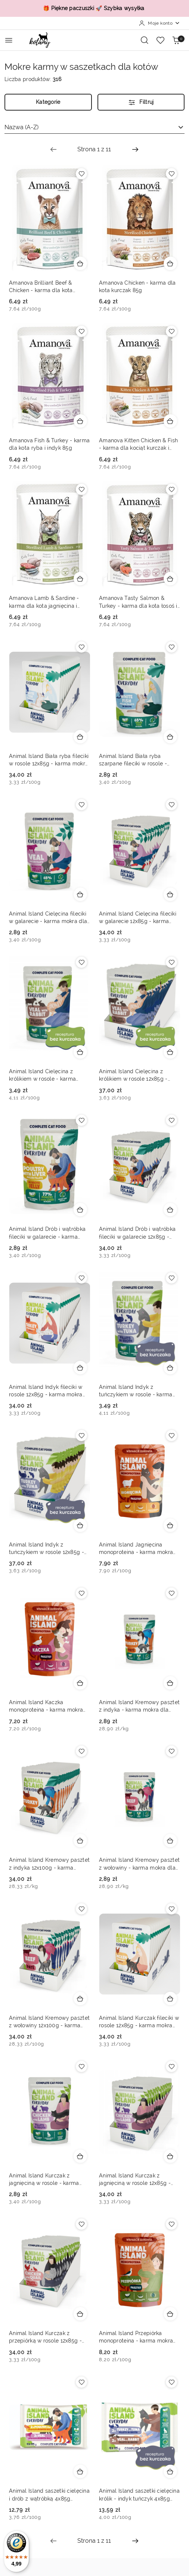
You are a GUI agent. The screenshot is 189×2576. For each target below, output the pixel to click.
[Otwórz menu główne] (8, 40)
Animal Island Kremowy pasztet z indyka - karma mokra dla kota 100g (139, 1706)
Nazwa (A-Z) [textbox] (21, 127)
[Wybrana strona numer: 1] (94, 149)
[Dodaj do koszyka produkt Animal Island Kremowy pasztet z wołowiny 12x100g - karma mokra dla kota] (80, 1998)
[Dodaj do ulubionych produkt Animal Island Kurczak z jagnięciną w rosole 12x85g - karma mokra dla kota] (171, 2066)
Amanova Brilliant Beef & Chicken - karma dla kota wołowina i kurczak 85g (41, 287)
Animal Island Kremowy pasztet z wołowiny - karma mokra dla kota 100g (139, 1864)
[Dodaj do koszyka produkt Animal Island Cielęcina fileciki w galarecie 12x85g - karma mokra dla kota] (170, 894)
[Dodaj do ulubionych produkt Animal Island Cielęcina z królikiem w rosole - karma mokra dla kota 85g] (81, 962)
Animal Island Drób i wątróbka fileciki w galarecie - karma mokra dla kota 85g (47, 1233)
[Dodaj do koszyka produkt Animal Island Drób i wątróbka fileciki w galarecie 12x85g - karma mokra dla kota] (170, 1209)
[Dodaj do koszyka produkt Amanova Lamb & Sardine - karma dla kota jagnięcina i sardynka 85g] (80, 578)
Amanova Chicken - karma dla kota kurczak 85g (137, 286)
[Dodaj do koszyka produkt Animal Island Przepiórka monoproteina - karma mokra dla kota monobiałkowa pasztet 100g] (170, 2313)
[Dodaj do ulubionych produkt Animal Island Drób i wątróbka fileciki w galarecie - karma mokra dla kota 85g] (81, 1120)
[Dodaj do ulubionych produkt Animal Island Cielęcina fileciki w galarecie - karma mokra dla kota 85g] (81, 804)
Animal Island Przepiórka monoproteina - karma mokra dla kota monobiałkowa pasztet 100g (139, 2337)
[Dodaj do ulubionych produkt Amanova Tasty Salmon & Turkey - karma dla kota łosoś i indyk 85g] (171, 489)
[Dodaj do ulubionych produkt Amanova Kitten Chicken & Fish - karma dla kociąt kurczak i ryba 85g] (171, 331)
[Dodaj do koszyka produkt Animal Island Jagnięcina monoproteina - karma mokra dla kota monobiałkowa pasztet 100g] (170, 1525)
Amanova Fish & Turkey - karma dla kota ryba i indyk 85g (49, 444)
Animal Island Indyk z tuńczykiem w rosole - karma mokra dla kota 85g (136, 1391)
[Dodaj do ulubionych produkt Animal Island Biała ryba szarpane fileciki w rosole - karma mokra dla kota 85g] (171, 647)
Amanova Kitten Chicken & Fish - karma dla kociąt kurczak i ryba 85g (138, 444)
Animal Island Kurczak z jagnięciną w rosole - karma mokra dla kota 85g (44, 2180)
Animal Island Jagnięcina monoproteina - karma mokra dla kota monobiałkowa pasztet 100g (139, 1549)
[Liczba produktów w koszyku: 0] (176, 40)
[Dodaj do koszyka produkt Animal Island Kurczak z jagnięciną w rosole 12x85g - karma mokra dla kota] (170, 2156)
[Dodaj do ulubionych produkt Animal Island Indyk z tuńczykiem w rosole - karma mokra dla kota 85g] (171, 1278)
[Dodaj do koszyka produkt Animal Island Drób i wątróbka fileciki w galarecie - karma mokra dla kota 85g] (80, 1209)
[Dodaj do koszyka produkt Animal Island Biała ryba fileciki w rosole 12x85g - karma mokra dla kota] (80, 736)
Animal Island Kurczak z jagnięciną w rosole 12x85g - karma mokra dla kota (135, 2180)
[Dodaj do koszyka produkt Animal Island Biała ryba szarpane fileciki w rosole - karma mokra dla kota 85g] (170, 736)
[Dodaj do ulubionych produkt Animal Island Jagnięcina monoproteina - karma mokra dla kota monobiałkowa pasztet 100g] (171, 1435)
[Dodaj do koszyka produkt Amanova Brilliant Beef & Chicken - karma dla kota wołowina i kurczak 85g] (80, 263)
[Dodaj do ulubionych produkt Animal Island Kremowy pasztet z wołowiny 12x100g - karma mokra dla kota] (81, 1908)
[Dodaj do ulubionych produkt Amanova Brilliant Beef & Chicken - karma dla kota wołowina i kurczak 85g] (81, 173)
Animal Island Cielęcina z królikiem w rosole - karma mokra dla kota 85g (42, 1075)
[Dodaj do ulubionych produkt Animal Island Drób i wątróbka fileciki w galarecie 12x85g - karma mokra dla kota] (171, 1120)
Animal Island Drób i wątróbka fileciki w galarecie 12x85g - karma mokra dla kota (137, 1233)
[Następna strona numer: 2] (135, 149)
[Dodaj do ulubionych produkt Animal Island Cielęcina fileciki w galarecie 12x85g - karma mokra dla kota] (171, 804)
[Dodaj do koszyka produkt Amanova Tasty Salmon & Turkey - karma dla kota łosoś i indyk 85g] (170, 578)
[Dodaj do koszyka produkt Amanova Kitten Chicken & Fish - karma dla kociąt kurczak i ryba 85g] (170, 421)
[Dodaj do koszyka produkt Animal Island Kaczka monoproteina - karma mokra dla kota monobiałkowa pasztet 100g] (80, 1683)
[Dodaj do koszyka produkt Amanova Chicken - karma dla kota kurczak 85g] (170, 263)
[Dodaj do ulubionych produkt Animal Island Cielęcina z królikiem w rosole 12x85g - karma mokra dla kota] (171, 962)
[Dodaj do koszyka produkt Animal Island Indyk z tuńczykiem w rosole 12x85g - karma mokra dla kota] (80, 1525)
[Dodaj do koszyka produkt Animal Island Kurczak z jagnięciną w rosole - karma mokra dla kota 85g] (80, 2156)
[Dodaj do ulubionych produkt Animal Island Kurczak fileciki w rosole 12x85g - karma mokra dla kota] (171, 1908)
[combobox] (94, 127)
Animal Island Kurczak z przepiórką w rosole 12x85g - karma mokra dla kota (45, 2337)
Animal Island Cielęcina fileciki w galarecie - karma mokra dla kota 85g (48, 918)
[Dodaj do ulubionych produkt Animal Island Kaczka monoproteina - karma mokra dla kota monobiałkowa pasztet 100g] (81, 1593)
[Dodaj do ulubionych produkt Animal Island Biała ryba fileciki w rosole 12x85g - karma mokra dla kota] (81, 647)
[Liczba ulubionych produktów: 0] (160, 40)
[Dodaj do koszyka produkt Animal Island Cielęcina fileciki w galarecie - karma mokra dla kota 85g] (80, 894)
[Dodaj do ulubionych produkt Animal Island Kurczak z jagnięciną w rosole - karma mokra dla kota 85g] (81, 2066)
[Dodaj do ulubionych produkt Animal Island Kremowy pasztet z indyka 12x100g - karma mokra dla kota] (81, 1751)
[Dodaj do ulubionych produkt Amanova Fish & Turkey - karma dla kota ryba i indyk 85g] (81, 331)
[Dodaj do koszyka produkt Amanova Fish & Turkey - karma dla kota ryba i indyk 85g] (80, 421)
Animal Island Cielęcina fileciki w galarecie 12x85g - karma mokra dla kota (137, 918)
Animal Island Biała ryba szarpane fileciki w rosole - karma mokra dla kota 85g (133, 760)
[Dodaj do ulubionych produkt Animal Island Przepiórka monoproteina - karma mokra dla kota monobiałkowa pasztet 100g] (171, 2224)
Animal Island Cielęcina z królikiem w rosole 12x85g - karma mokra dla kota (133, 1075)
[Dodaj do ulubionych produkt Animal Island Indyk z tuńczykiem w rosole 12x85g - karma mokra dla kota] (81, 1435)
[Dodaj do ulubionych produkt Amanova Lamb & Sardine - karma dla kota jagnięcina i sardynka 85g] (81, 489)
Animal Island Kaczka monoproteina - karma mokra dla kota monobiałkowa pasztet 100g (49, 1706)
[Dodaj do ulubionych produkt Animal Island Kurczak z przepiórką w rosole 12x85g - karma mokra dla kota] (81, 2224)
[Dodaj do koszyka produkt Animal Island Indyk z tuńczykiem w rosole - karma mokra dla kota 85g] (170, 1367)
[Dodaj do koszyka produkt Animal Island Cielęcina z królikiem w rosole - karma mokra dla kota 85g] (80, 1052)
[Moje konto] (159, 23)
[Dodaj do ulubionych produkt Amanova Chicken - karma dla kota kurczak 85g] (171, 173)
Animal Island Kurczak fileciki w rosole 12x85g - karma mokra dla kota (139, 2022)
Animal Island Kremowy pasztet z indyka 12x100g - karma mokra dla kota (49, 1864)
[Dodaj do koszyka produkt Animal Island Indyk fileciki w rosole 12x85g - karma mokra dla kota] (80, 1367)
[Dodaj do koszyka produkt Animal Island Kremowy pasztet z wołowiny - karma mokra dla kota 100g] (170, 1840)
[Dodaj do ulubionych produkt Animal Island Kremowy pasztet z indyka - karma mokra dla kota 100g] (171, 1593)
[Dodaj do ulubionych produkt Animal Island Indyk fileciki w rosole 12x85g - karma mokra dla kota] (81, 1278)
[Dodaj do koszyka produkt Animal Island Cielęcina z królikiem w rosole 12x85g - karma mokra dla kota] (170, 1052)
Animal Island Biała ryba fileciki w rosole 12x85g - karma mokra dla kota (49, 760)
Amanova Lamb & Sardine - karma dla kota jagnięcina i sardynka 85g (44, 602)
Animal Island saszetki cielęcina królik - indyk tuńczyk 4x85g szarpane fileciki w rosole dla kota (139, 2495)
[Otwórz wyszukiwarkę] (144, 40)
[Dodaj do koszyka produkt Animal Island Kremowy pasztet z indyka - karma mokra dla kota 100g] (170, 1683)
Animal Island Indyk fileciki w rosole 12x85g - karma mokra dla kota (46, 1391)
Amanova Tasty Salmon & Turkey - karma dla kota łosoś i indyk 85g (138, 602)
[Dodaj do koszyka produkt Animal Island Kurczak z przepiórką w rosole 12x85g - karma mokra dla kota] (80, 2313)
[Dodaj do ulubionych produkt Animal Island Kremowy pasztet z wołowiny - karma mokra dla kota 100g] (171, 1751)
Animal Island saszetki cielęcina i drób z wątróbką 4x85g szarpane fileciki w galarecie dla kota (49, 2495)
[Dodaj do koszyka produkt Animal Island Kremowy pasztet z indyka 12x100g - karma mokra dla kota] (80, 1840)
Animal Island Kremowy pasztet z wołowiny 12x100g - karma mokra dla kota (49, 2022)
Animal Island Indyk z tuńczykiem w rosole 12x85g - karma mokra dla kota (46, 1549)
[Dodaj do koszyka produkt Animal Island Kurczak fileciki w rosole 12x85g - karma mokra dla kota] (170, 1998)
